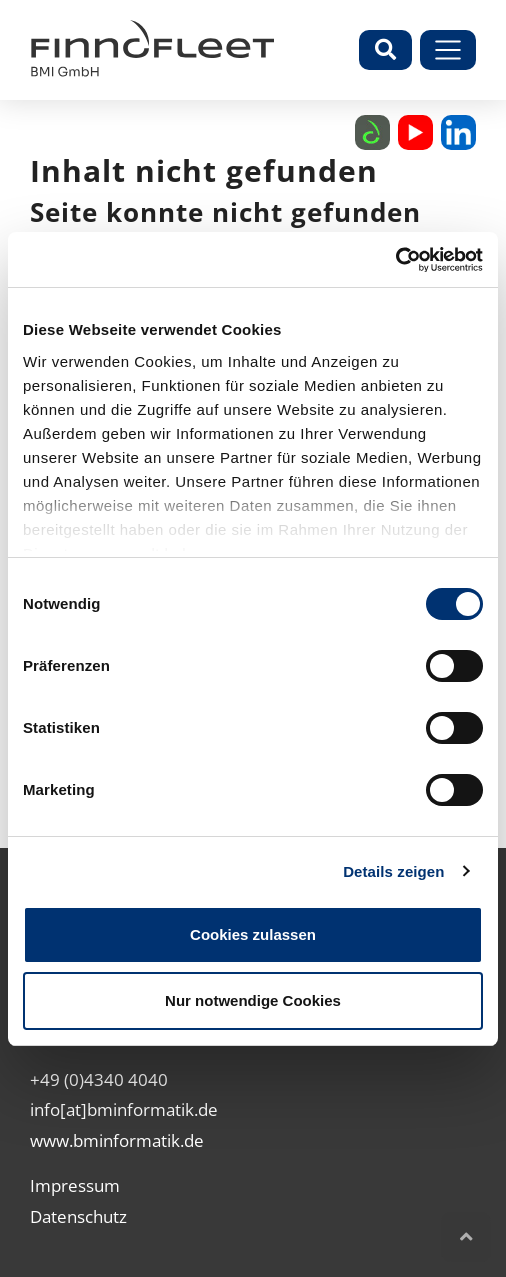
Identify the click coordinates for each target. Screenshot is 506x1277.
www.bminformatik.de (117, 1140)
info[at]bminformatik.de (124, 1109)
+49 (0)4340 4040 (99, 1079)
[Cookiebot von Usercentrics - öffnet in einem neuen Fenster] (395, 260)
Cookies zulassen (253, 934)
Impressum (75, 1185)
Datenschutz (78, 1216)
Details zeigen (393, 871)
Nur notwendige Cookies (253, 1000)
